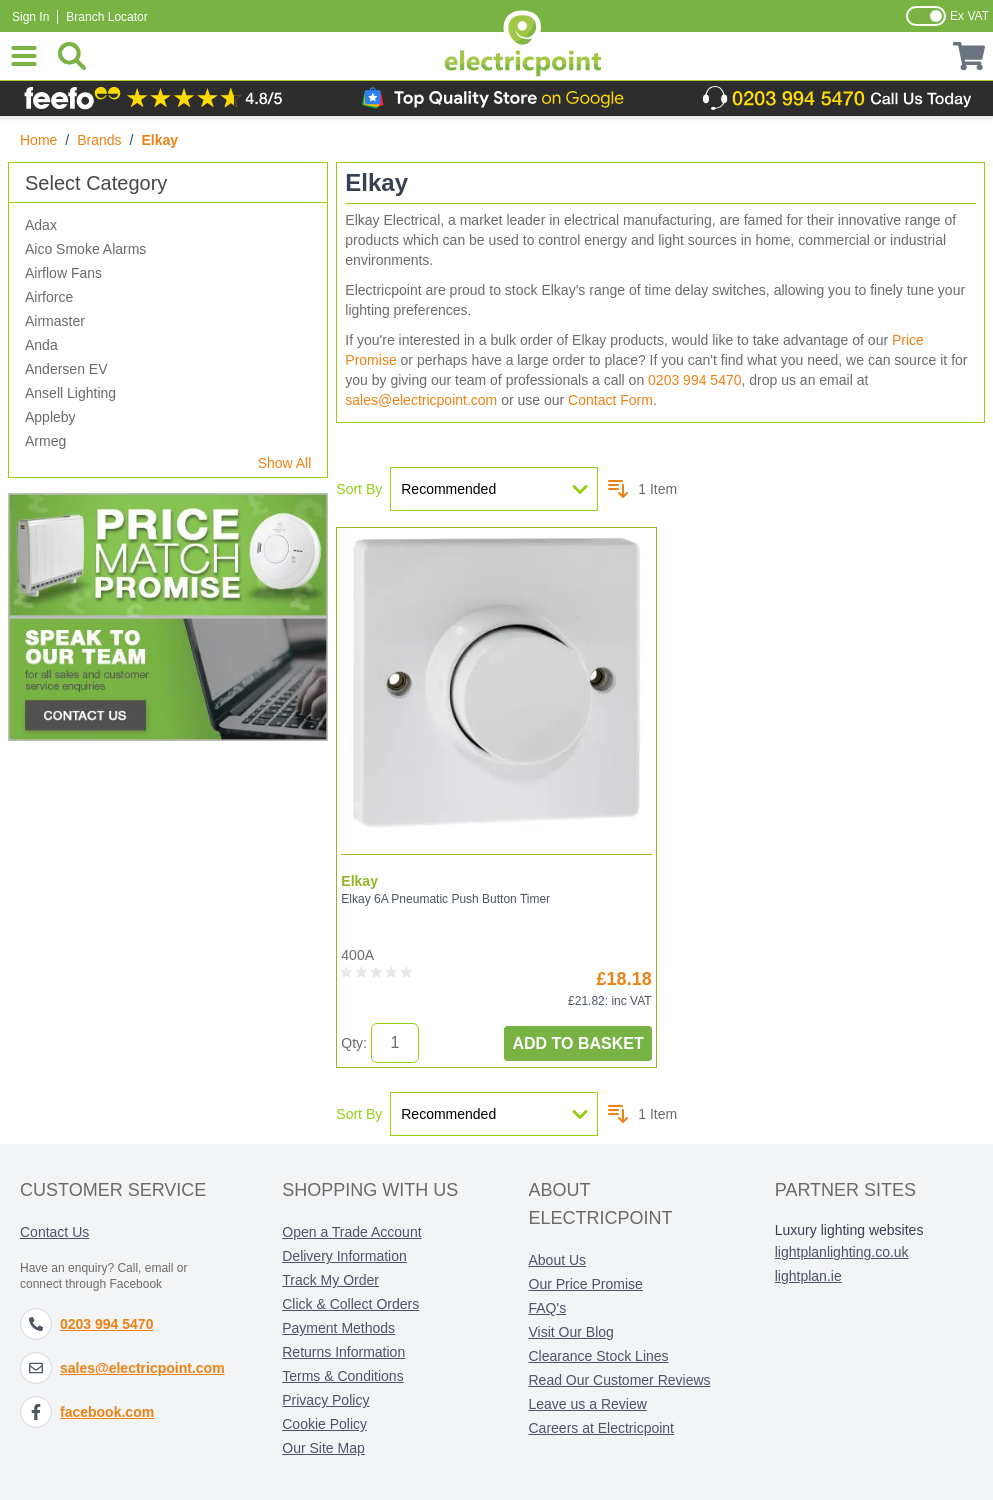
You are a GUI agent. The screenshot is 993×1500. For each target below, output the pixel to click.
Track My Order (330, 1280)
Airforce (49, 297)
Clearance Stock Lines (599, 1356)
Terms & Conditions (342, 1376)
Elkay (359, 881)
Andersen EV (66, 369)
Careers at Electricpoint (602, 1428)
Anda (41, 345)
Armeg (45, 441)
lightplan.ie (808, 1276)
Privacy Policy (325, 1400)
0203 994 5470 (694, 380)
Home (38, 140)
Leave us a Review (588, 1404)
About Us (558, 1260)
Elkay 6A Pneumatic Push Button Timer (445, 899)
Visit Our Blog (571, 1332)
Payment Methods (338, 1328)
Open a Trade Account (351, 1232)
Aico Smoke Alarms (85, 249)
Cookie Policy (324, 1424)
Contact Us (54, 1232)
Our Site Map (323, 1448)
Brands (99, 140)
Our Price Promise (586, 1284)
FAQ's (548, 1308)
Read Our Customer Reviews (620, 1380)
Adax (41, 225)
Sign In (30, 17)
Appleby (50, 417)
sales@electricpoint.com (421, 400)
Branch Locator (106, 17)
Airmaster (55, 321)
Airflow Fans (63, 273)
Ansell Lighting (70, 393)
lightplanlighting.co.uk (842, 1252)
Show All (285, 463)
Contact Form (610, 400)
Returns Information (343, 1352)
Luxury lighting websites (849, 1230)
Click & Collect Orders (350, 1304)
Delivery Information (344, 1256)
